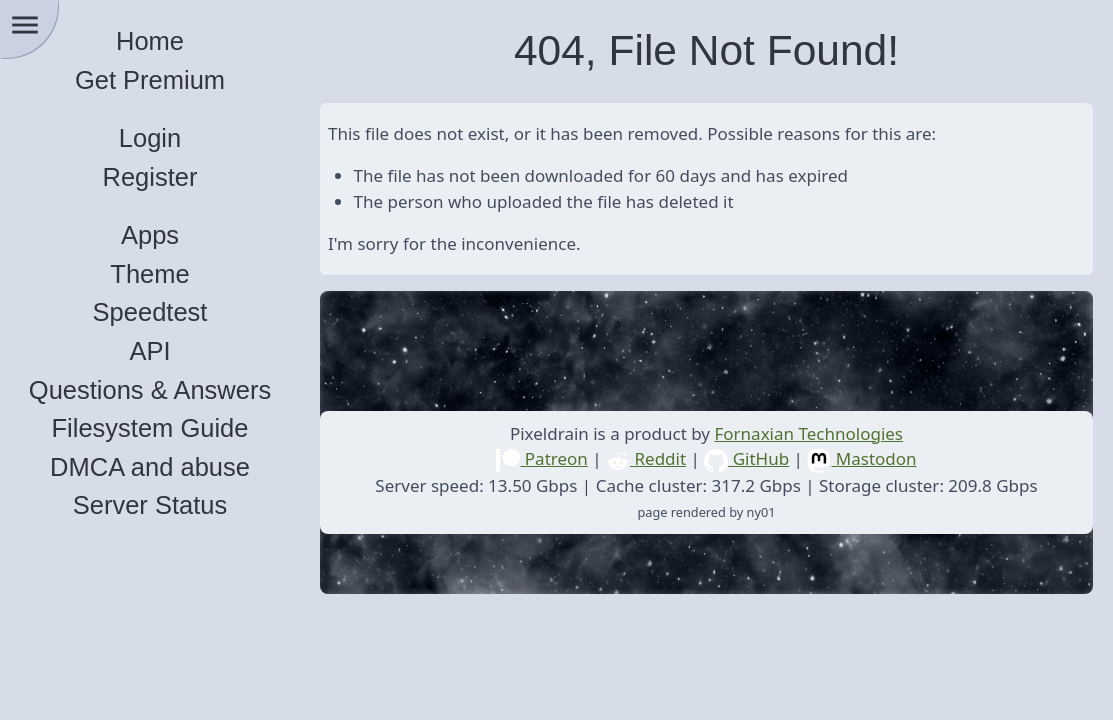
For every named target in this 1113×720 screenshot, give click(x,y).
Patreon (541, 458)
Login (150, 138)
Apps (150, 235)
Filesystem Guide (150, 428)
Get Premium (150, 80)
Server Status (150, 505)
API (149, 351)
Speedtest (150, 312)
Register (150, 177)
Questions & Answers (150, 390)
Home (150, 41)
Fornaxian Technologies (808, 433)
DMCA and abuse (150, 467)
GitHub (746, 458)
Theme (149, 274)
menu (25, 25)
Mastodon (861, 458)
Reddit (646, 458)
